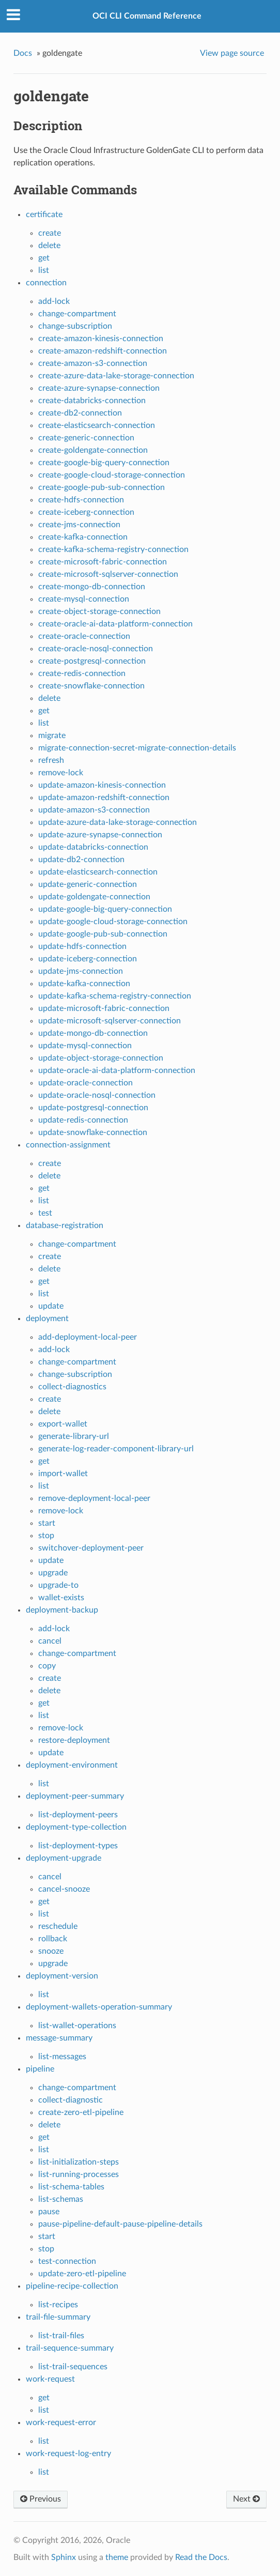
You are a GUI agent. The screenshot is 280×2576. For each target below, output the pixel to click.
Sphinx (63, 2557)
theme (116, 2557)
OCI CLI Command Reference (146, 16)
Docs (22, 53)
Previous (40, 2499)
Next (246, 2499)
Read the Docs (201, 2557)
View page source (232, 53)
